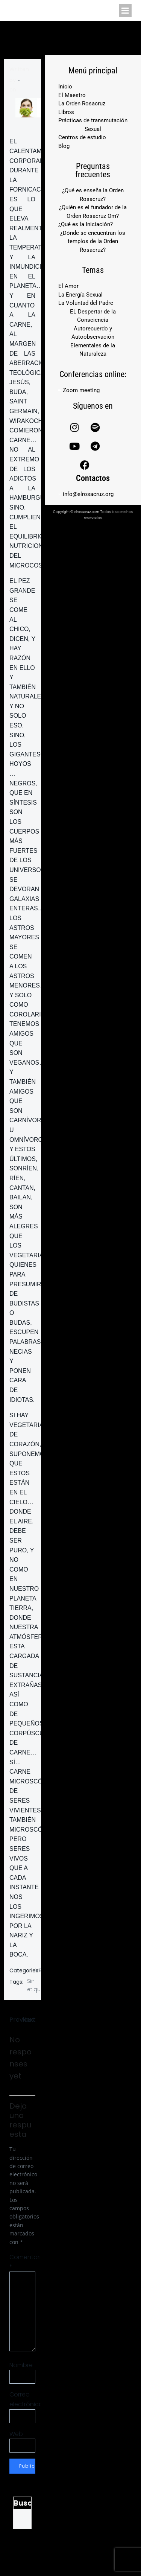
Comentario (22, 2262)
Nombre (21, 2365)
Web (16, 2434)
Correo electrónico (22, 2399)
